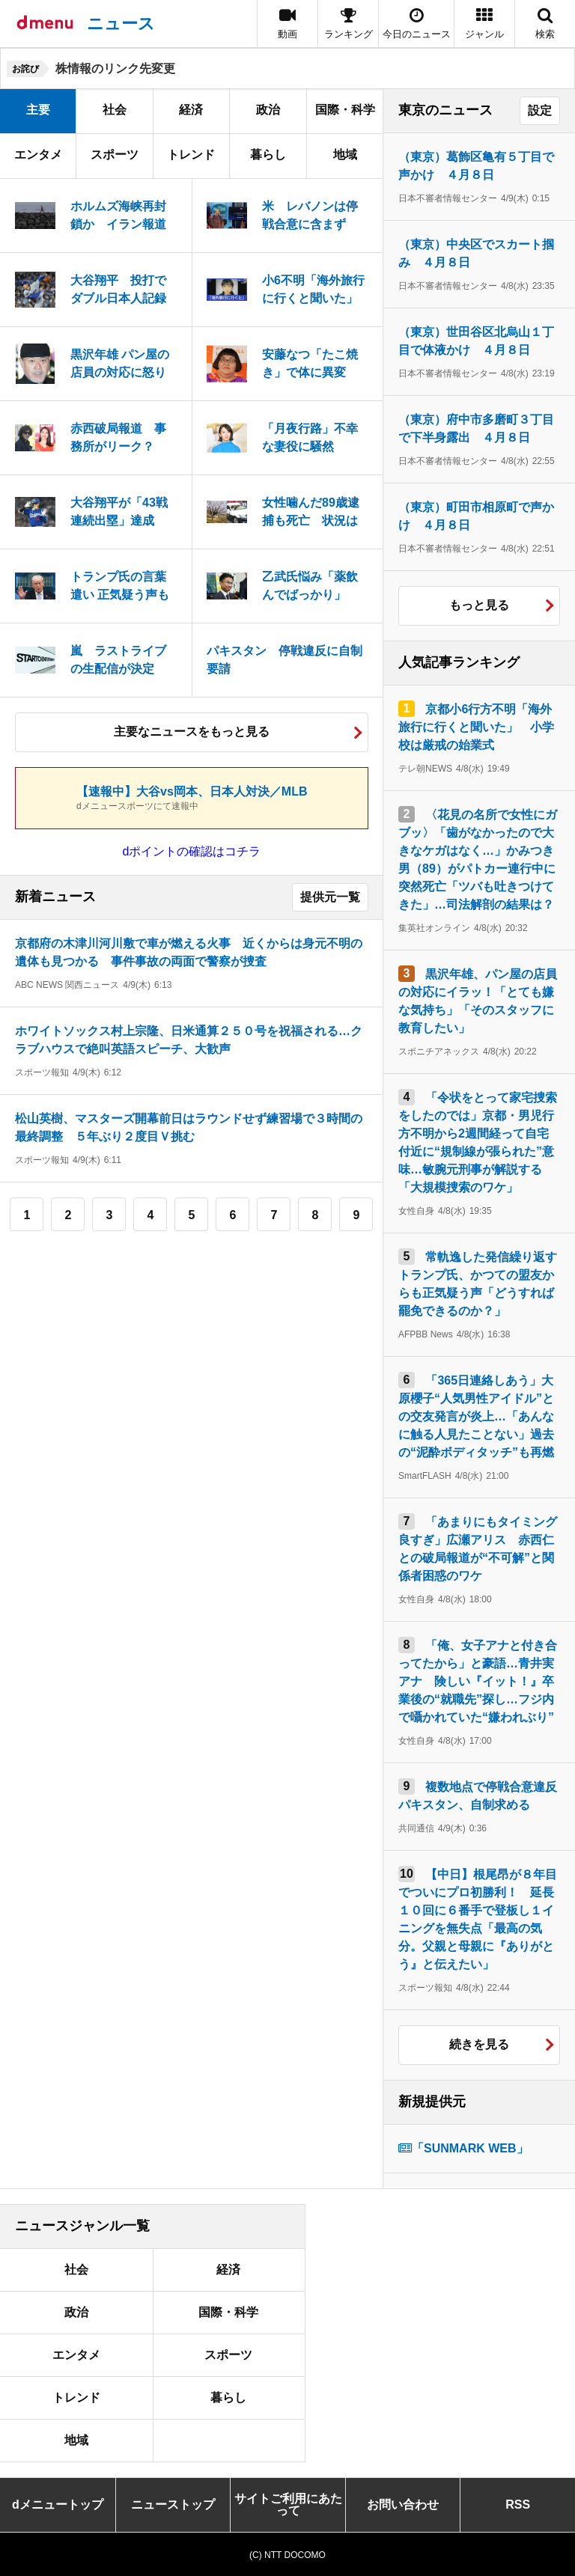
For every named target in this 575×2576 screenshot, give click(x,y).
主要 (38, 109)
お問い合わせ (403, 2504)
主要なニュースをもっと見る (192, 731)
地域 (345, 154)
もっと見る (479, 605)
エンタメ (38, 154)
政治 (268, 109)
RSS (517, 2504)
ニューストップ (173, 2504)
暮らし (268, 154)
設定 (540, 110)
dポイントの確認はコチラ (192, 851)
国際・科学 (345, 109)
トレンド (191, 154)
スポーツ (115, 154)
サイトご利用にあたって (288, 2504)
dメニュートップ (57, 2504)
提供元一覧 (330, 897)
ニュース (121, 23)
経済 (191, 109)
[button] (484, 23)
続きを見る (479, 2044)
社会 (115, 109)
